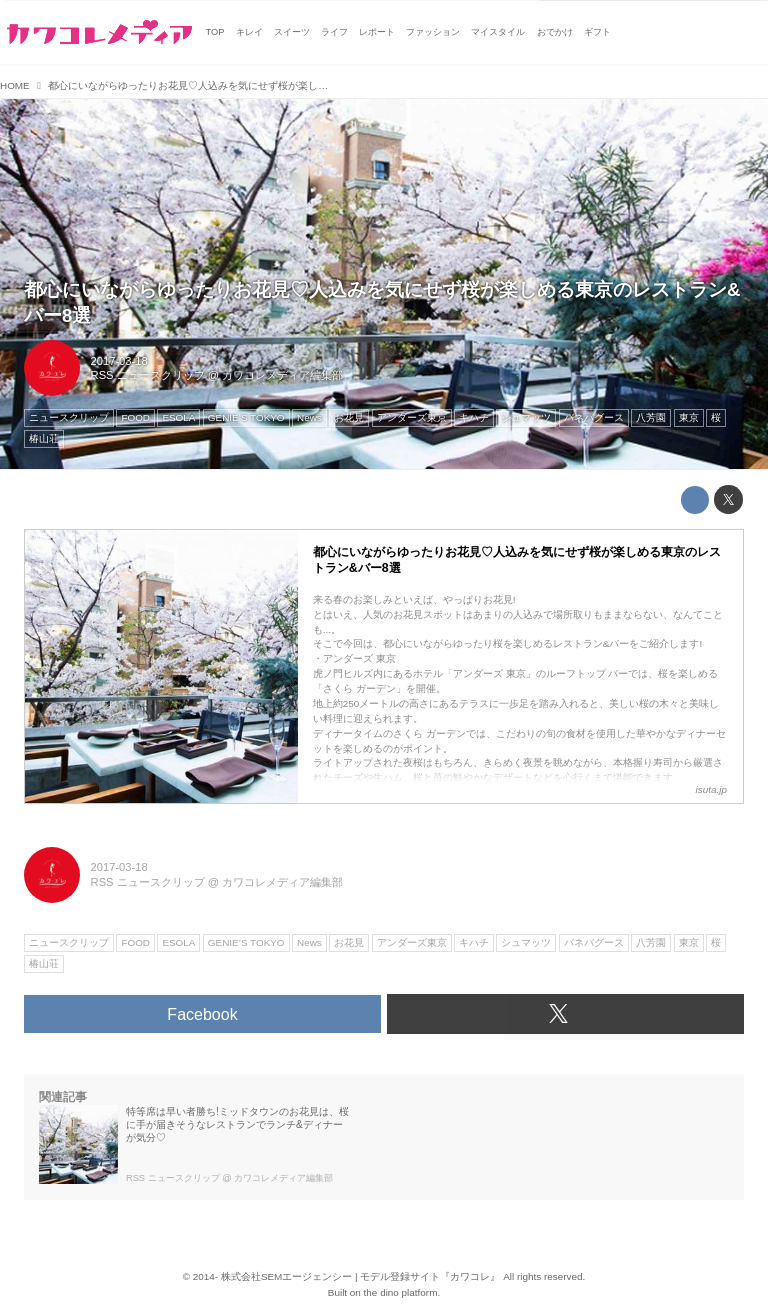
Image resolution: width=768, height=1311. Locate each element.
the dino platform (401, 1292)
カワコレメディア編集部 (282, 375)
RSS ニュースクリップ (148, 375)
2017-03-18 (119, 361)
